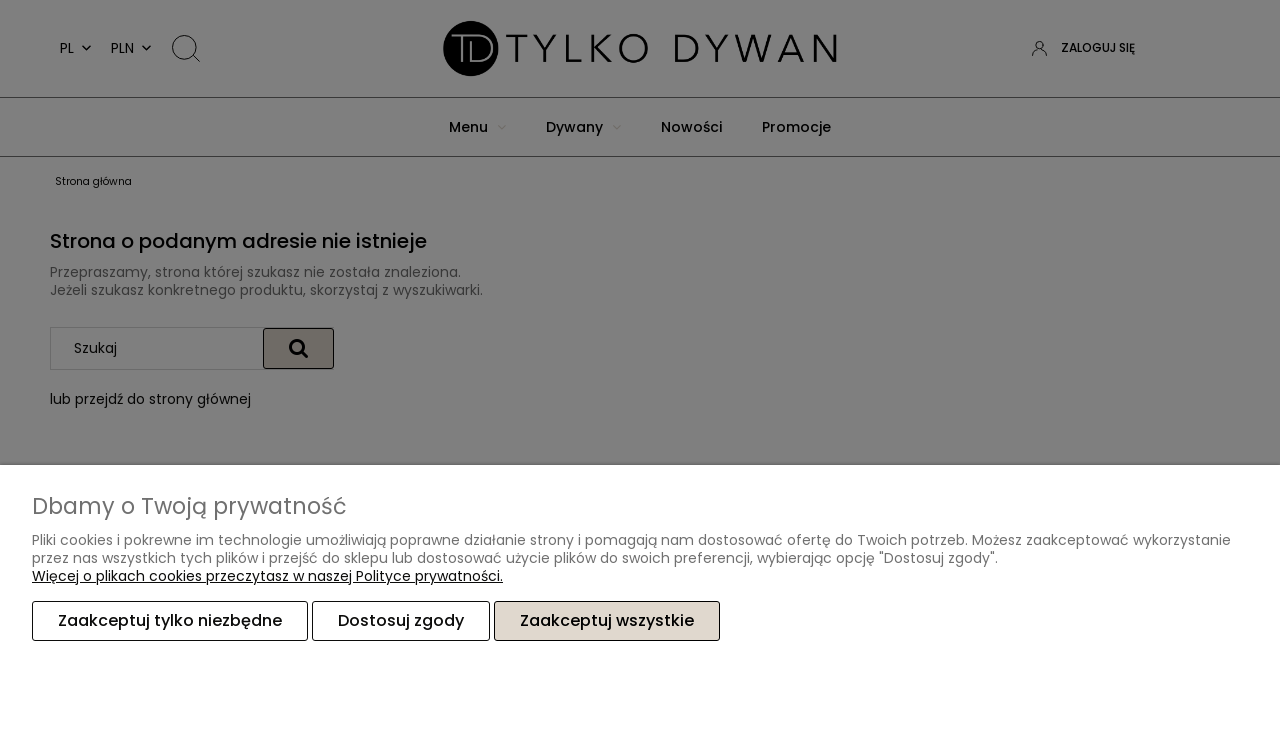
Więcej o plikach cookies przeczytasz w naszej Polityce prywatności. (267, 576)
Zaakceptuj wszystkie (607, 620)
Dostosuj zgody (401, 620)
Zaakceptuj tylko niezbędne (170, 620)
